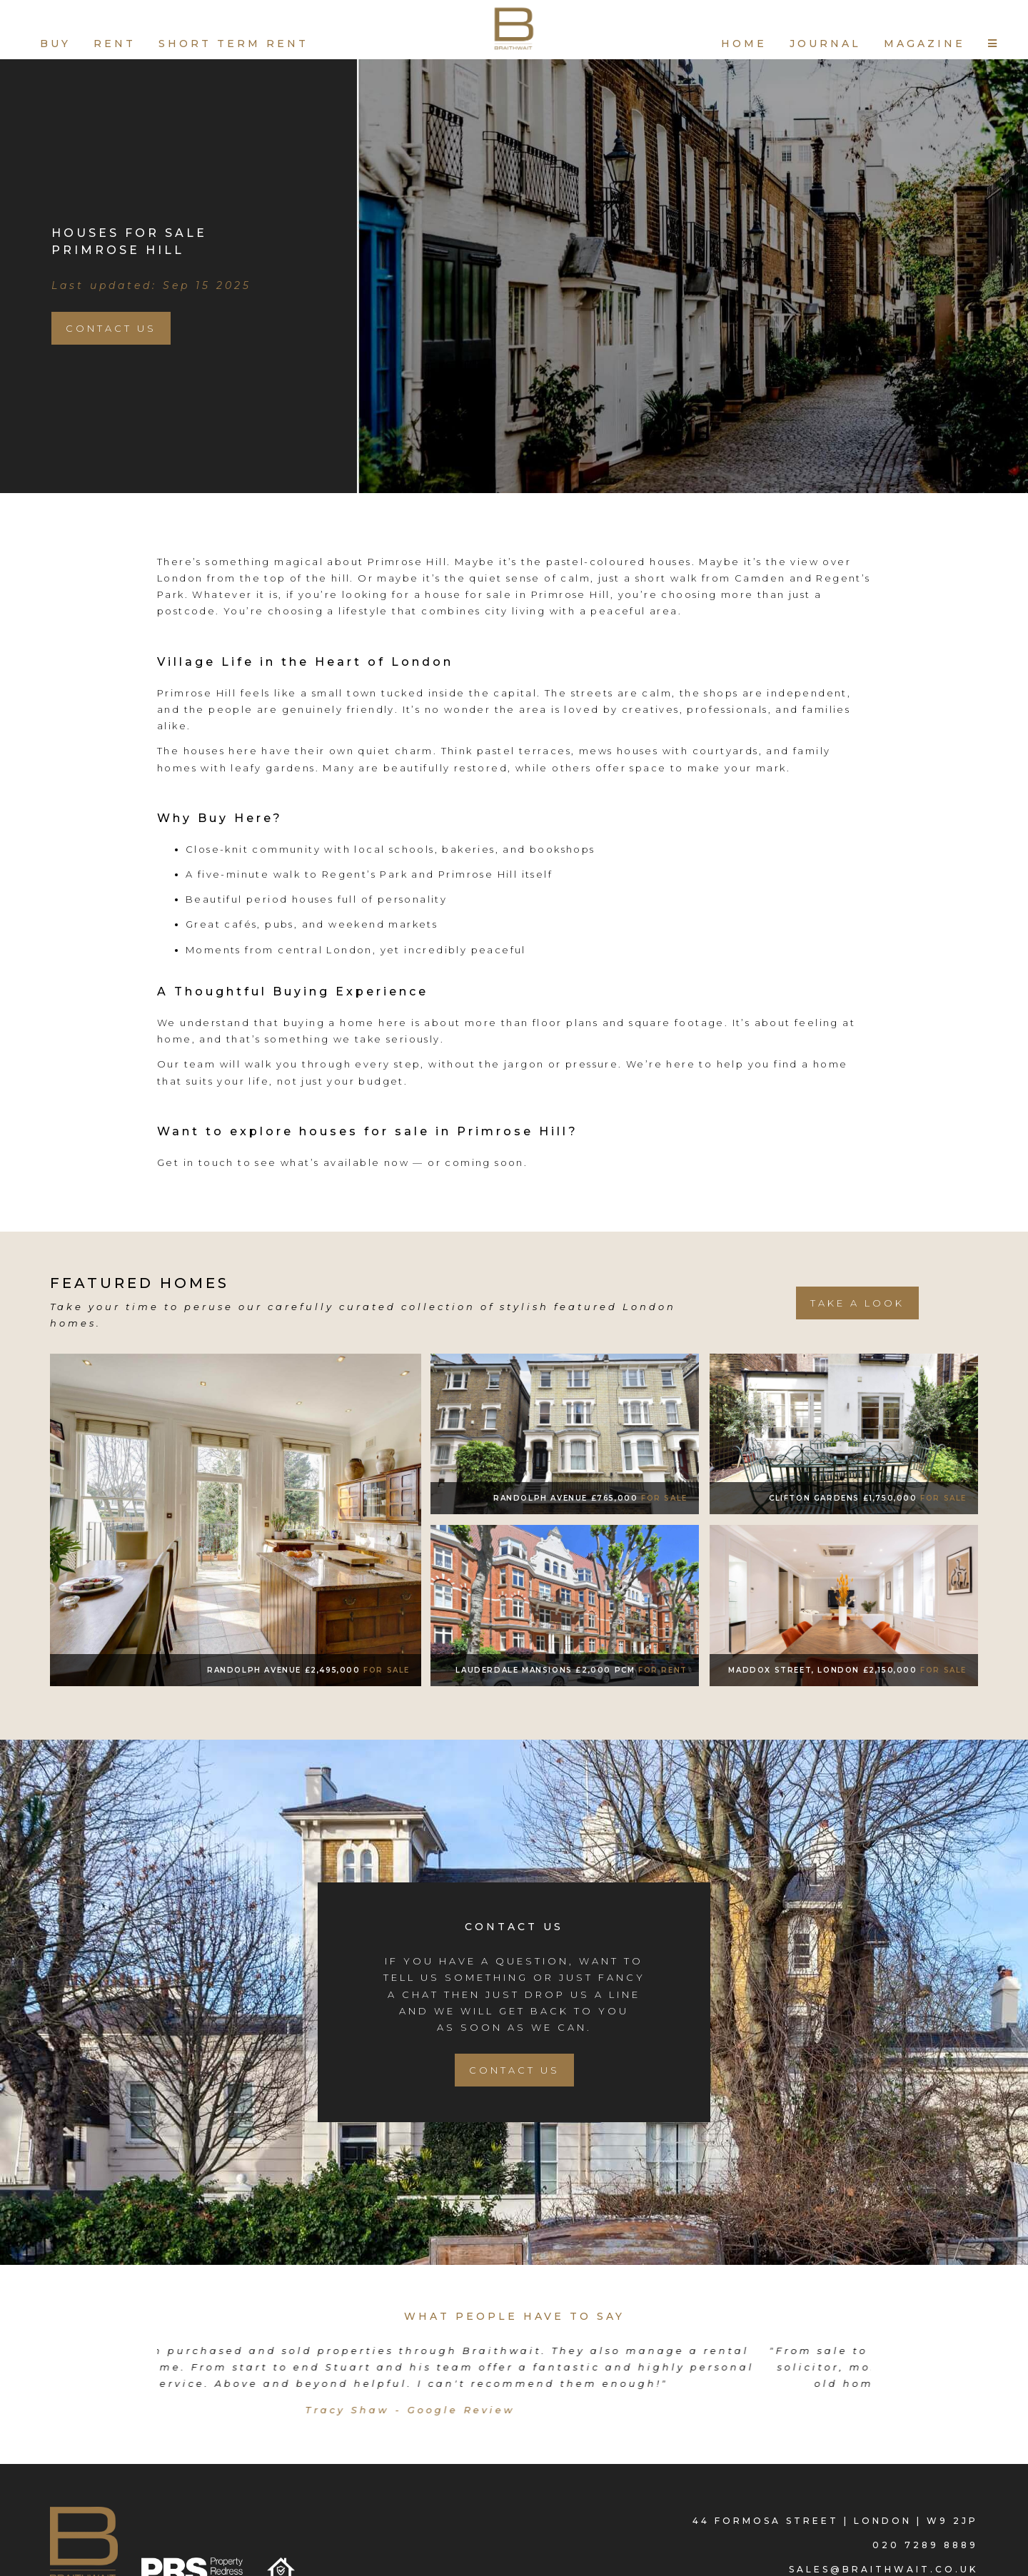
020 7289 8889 (925, 2542)
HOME (744, 43)
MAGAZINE (924, 43)
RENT (115, 43)
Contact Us (111, 328)
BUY (55, 43)
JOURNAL (825, 43)
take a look (857, 1303)
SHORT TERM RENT (233, 43)
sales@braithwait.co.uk (883, 2567)
